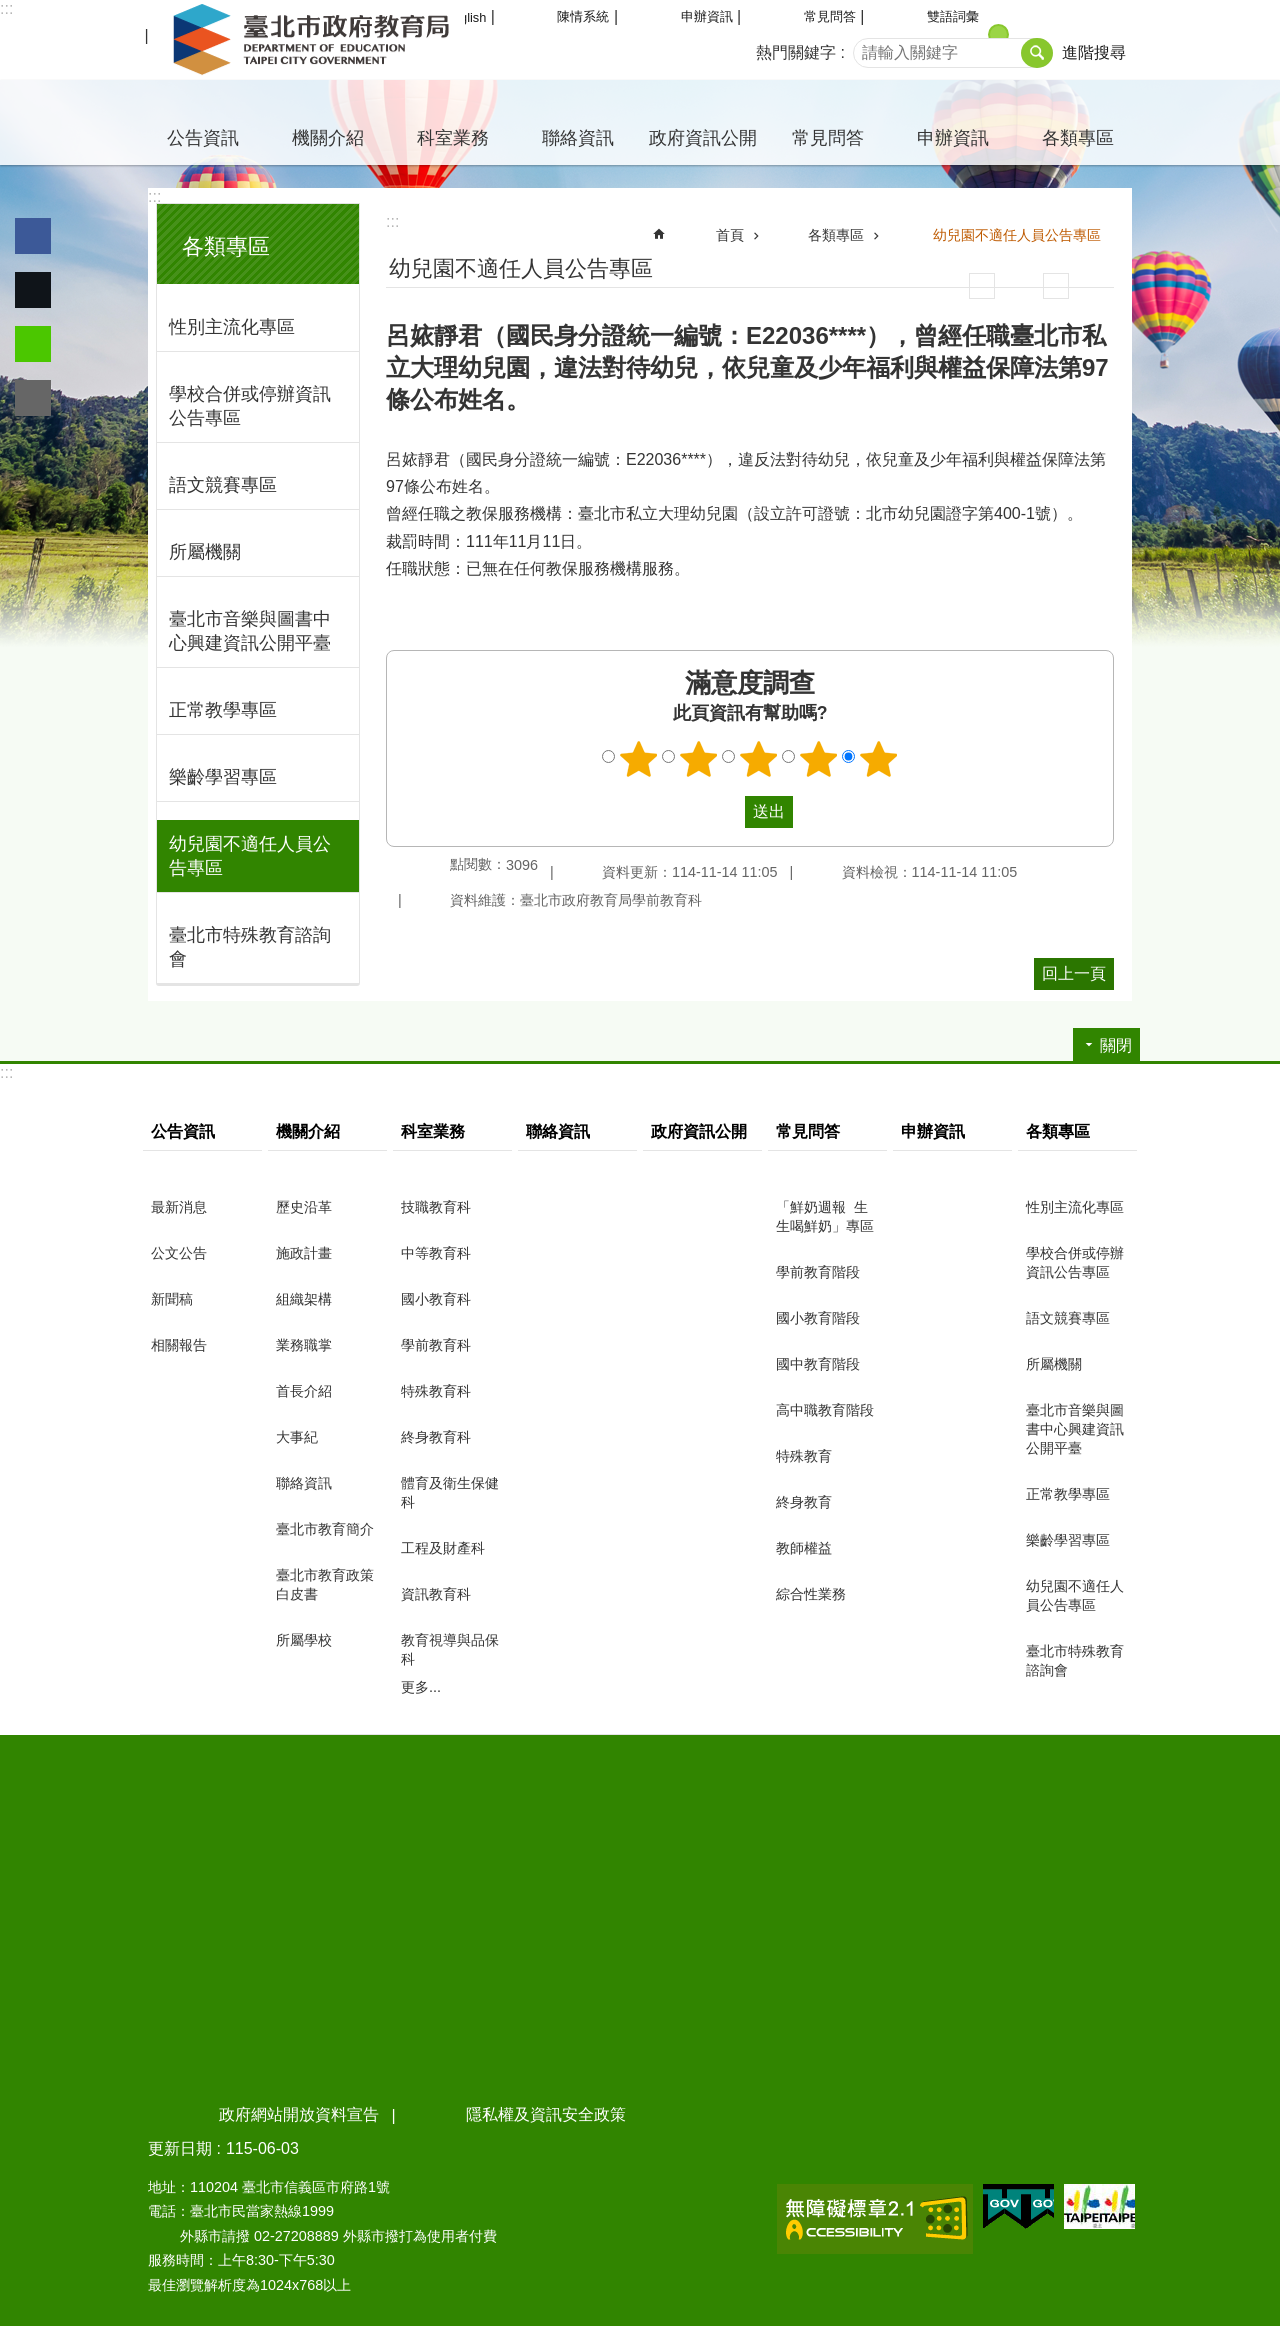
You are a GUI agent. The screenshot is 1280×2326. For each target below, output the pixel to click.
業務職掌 (304, 1345)
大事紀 (297, 1437)
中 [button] (998, 34)
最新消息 (179, 1207)
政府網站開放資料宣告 (299, 2114)
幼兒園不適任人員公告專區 (250, 856)
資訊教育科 (436, 1594)
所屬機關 (205, 552)
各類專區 (1078, 138)
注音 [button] (1056, 286)
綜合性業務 (811, 1594)
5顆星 (879, 759)
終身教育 (804, 1502)
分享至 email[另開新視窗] (33, 398)
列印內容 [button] (982, 286)
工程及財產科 (443, 1548)
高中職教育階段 (825, 1410)
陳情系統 (583, 16)
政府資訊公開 (703, 138)
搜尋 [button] (1037, 53)
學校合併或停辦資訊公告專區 (250, 406)
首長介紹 (304, 1391)
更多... (421, 1687)
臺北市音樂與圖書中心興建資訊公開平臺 (250, 631)
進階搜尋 (1094, 52)
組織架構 (304, 1299)
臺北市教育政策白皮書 (325, 1584)
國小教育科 (436, 1299)
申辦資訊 (707, 16)
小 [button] (927, 34)
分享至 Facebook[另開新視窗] (33, 236)
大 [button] (1069, 34)
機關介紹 (328, 138)
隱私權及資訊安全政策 (546, 2114)
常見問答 (830, 16)
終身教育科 (436, 1437)
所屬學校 (304, 1640)
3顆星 (759, 759)
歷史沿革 (304, 1207)
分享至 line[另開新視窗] (33, 344)
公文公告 (179, 1253)
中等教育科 (436, 1253)
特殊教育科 (436, 1391)
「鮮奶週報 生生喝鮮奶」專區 (825, 1216)
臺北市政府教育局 (315, 40)
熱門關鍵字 (796, 52)
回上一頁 (1074, 973)
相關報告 (179, 1345)
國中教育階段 (818, 1364)
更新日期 (180, 2148)
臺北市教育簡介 (325, 1529)
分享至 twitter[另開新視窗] (33, 290)
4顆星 (819, 759)
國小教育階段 (818, 1318)
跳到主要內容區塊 (10, 10)
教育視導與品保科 (450, 1649)
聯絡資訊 (578, 138)
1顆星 (639, 759)
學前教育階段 (818, 1272)
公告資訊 (203, 138)
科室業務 (453, 138)
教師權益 (804, 1548)
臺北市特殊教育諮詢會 (250, 947)
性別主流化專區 (232, 327)
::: (6, 8)
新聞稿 (172, 1299)
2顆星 (699, 759)
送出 (726, 812)
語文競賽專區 (223, 485)
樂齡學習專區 (223, 777)
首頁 (730, 235)
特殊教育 (804, 1456)
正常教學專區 (223, 710)
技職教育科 (436, 1207)
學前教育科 (436, 1345)
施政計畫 (304, 1253)
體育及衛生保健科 (450, 1492)
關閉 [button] (1116, 1045)
